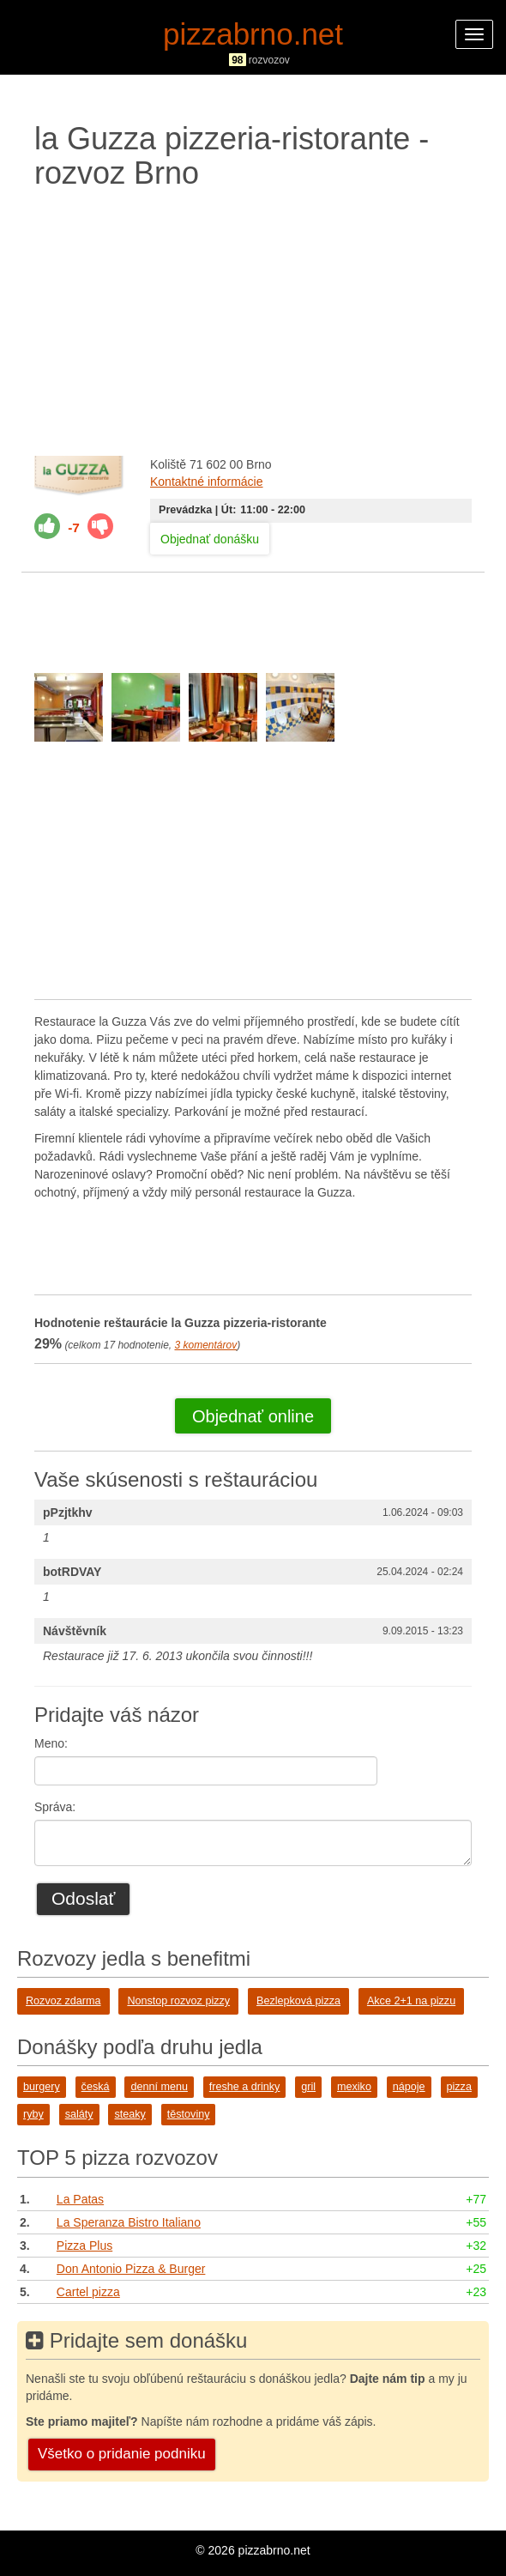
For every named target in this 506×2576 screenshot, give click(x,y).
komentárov (205, 1345)
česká (95, 2087)
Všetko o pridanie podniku (122, 2454)
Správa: (54, 1807)
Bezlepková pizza (298, 2001)
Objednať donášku (209, 539)
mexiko (354, 2087)
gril (308, 2087)
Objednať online (253, 1416)
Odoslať (83, 1898)
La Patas (80, 2199)
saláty (79, 2114)
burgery (41, 2087)
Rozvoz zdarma (63, 2001)
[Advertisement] (253, 318)
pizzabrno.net (253, 34)
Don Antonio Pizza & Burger (131, 2269)
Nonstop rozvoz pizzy (178, 2001)
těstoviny (188, 2114)
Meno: (51, 1743)
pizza (459, 2087)
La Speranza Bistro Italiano (129, 2222)
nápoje (409, 2087)
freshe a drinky (244, 2087)
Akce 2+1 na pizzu (411, 2001)
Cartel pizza (88, 2292)
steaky (129, 2114)
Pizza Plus (84, 2245)
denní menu (159, 2087)
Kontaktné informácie (206, 481)
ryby (33, 2114)
